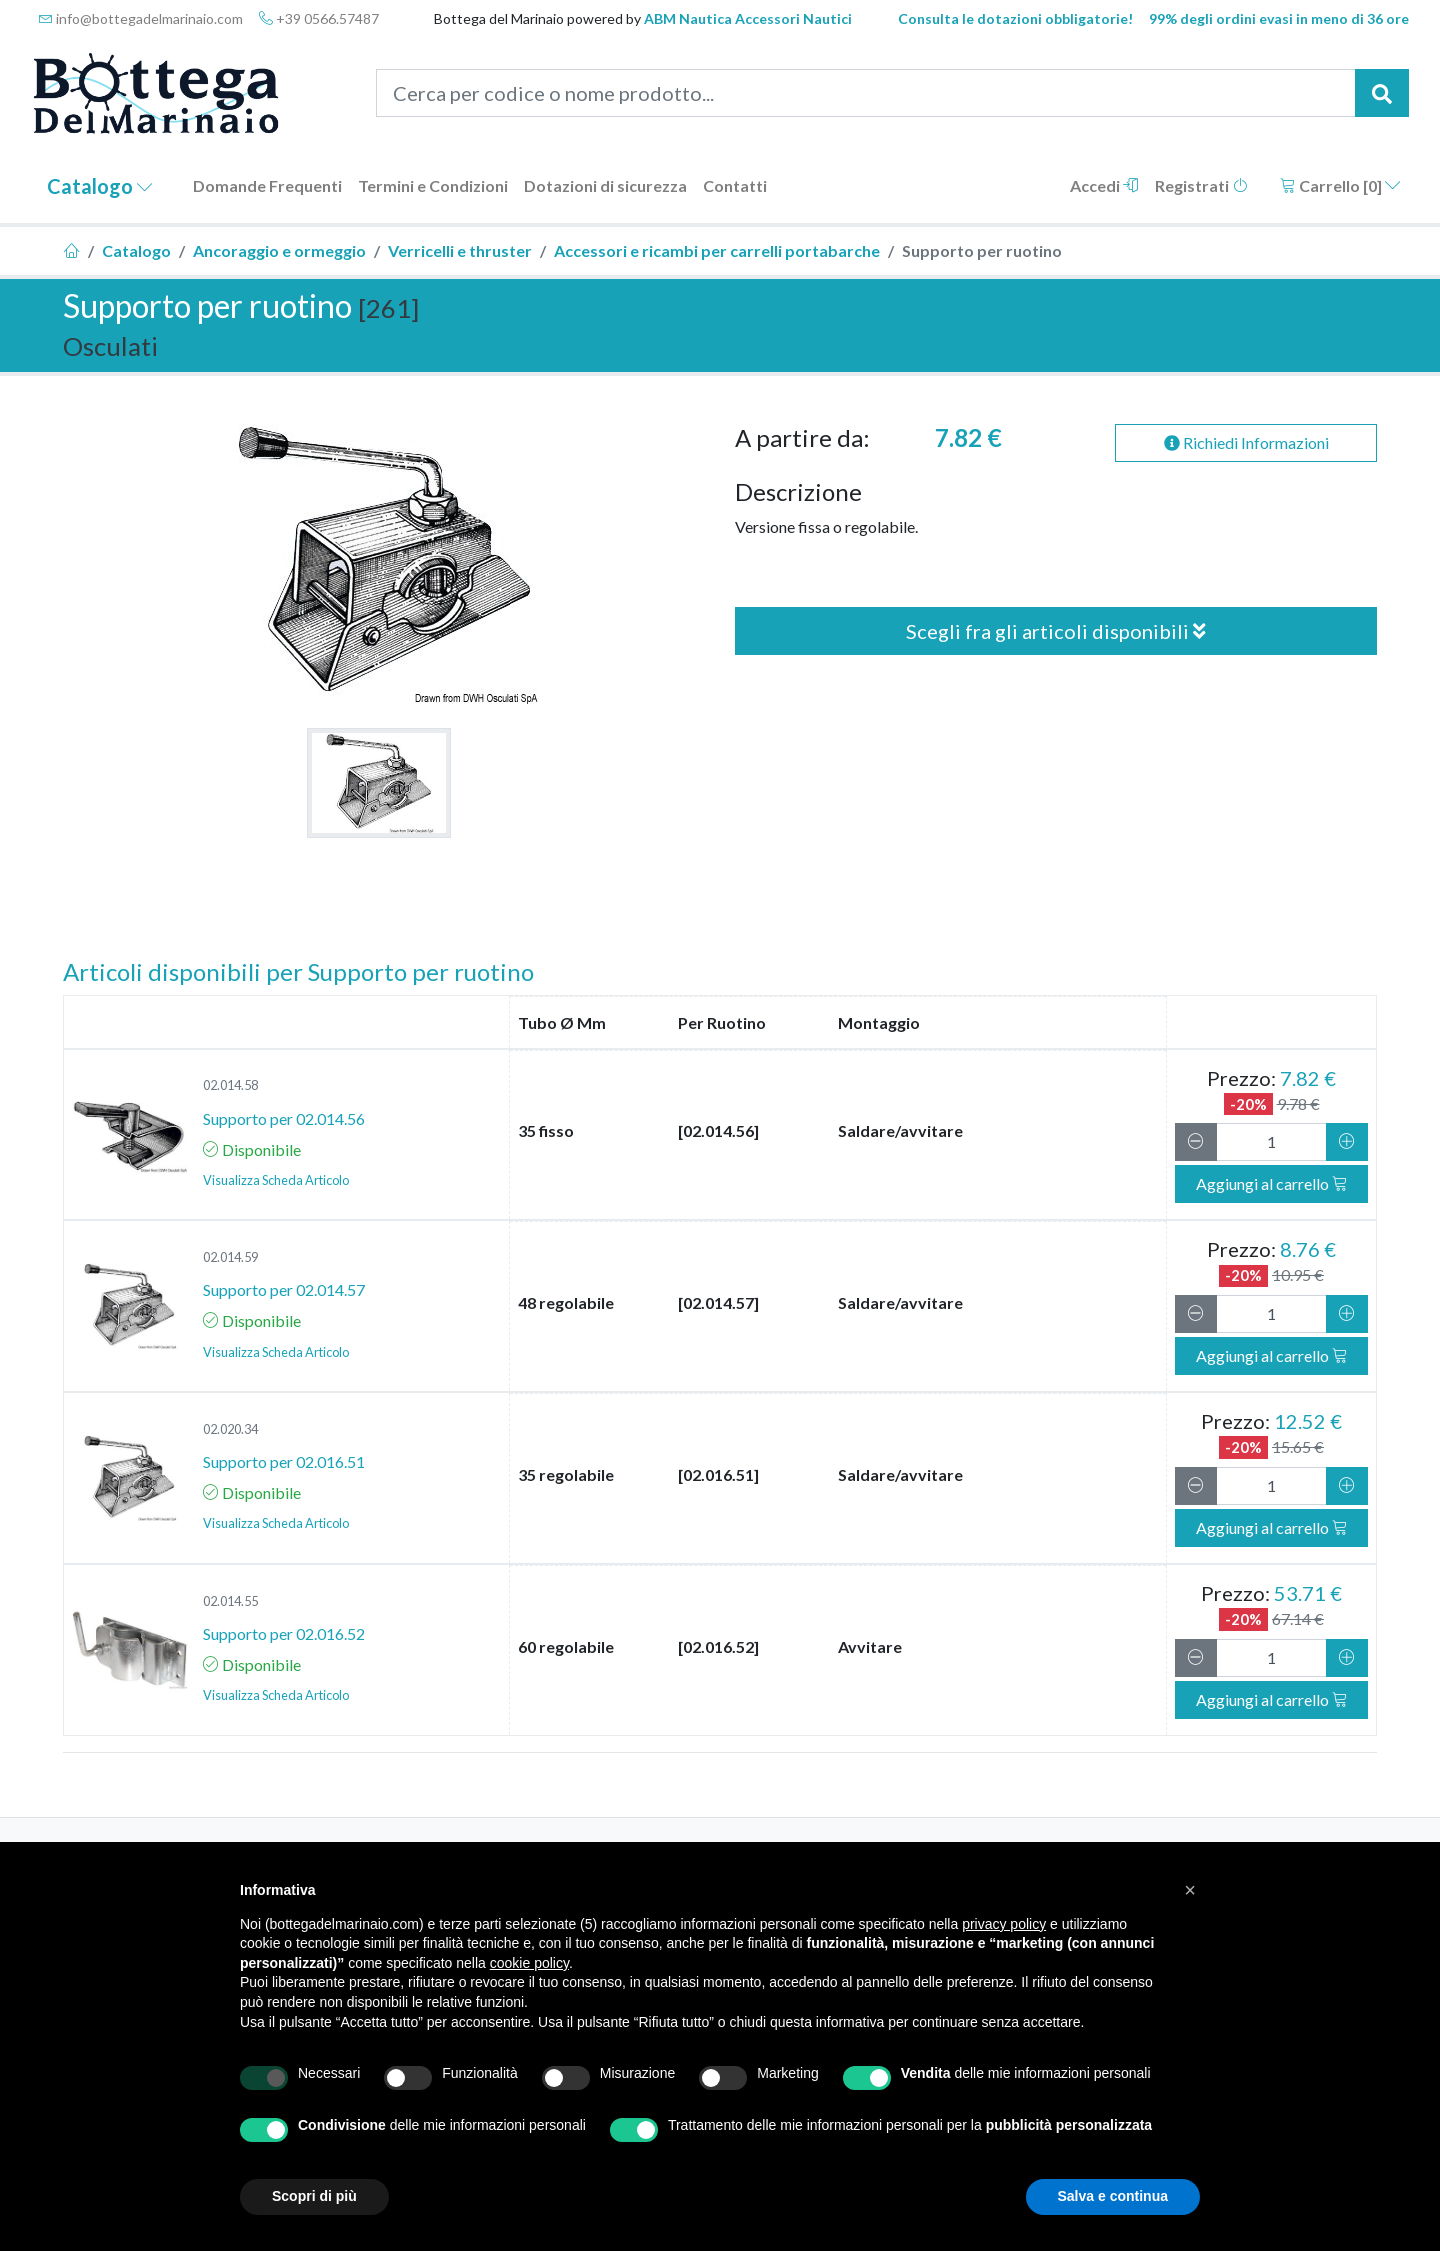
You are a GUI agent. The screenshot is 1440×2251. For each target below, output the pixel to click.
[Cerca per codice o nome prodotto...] (866, 93)
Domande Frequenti (267, 185)
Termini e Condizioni (433, 185)
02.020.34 (230, 1429)
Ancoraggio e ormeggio (279, 250)
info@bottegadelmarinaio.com (141, 18)
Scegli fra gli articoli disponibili (1056, 631)
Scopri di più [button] (314, 2196)
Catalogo (100, 186)
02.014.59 (230, 1257)
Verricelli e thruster (460, 250)
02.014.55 (230, 1601)
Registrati (1201, 185)
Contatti (735, 185)
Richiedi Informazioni (1246, 442)
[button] (1190, 1890)
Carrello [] (1340, 185)
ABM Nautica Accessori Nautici (748, 18)
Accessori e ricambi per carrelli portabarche (717, 250)
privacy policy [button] (1004, 1924)
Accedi (1104, 185)
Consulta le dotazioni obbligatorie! (1015, 18)
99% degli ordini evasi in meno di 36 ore (1279, 18)
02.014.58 (230, 1085)
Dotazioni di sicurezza (605, 185)
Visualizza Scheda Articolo (276, 1180)
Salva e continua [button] (1113, 2196)
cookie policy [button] (529, 1963)
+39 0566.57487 (319, 18)
